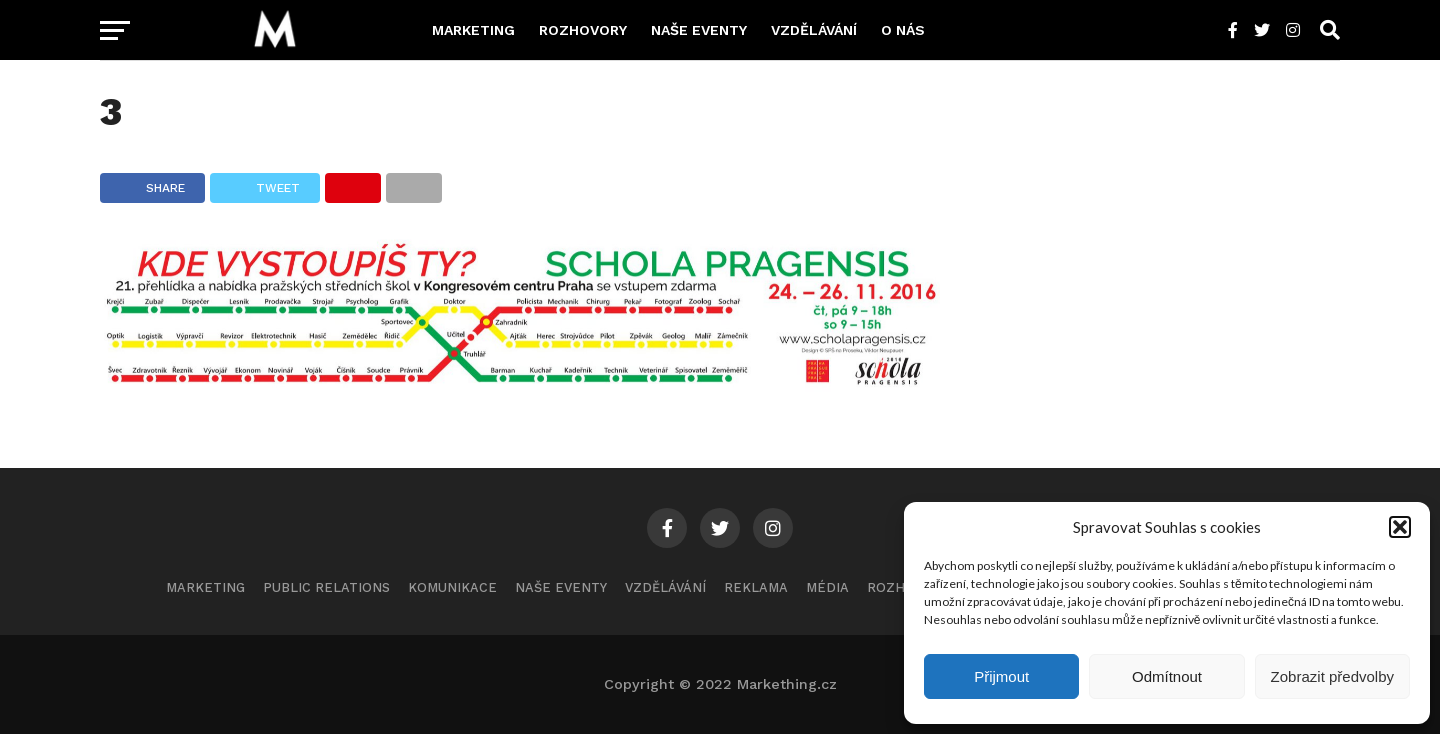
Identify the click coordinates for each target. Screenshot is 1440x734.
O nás (903, 30)
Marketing (473, 30)
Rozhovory (583, 30)
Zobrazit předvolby (1332, 676)
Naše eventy (699, 30)
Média (827, 587)
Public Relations (326, 587)
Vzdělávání (814, 30)
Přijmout (1001, 676)
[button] (1400, 527)
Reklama (756, 587)
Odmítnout (1167, 676)
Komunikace (452, 587)
